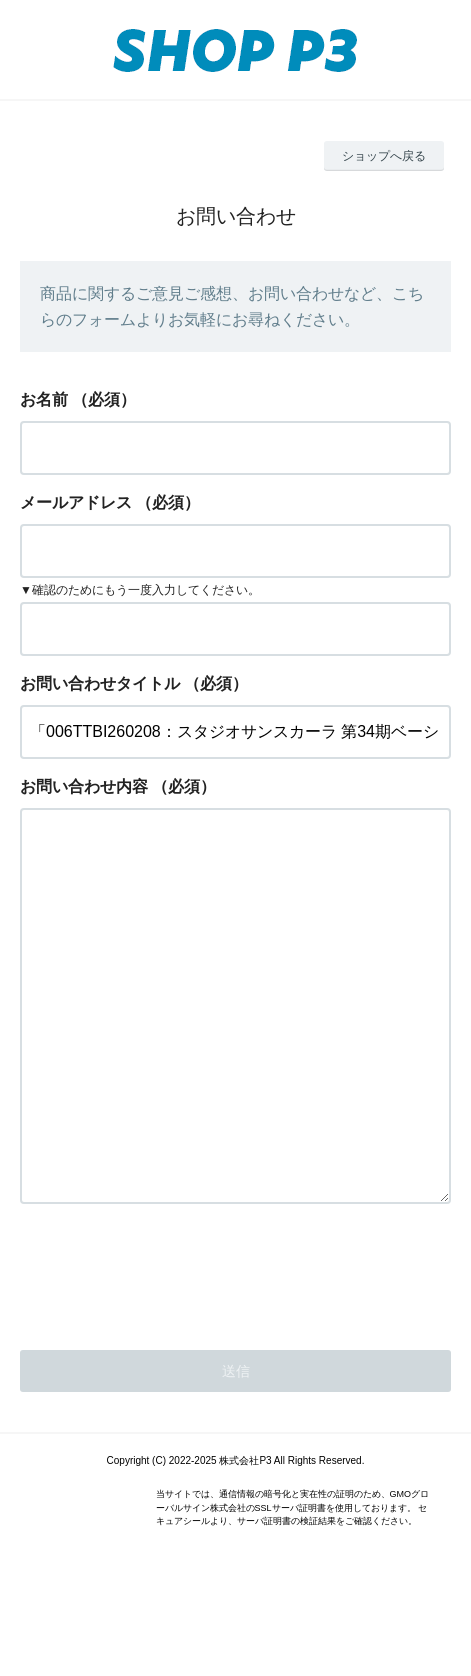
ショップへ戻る (384, 156)
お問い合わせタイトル (100, 683)
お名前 (44, 399)
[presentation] (172, 1351)
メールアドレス (76, 502)
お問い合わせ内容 (84, 786)
